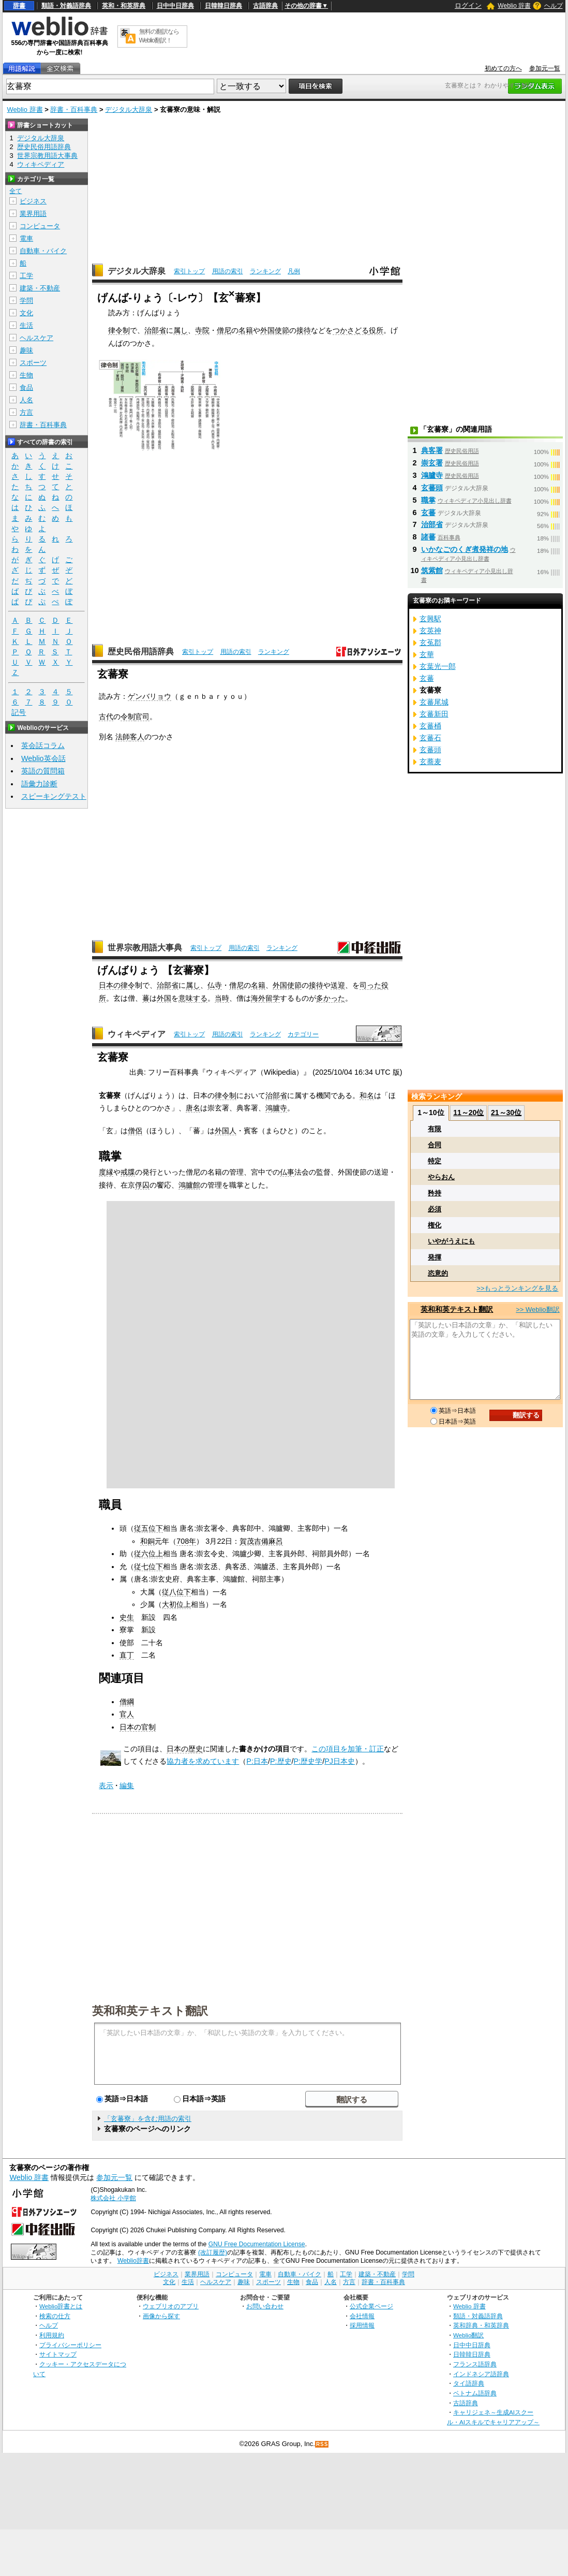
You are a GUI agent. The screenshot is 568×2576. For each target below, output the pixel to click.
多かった (330, 998)
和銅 (147, 1541)
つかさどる (351, 330)
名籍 (245, 330)
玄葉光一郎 (438, 666)
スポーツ (33, 363)
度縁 (106, 1172)
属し (180, 330)
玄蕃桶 (430, 726)
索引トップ (189, 271)
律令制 (119, 330)
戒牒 (128, 1172)
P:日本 (257, 1761)
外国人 (225, 1130)
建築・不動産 (40, 288)
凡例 (294, 271)
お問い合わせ (264, 2306)
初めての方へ (503, 68)
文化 (26, 313)
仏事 (287, 1172)
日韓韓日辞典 (223, 5)
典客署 (432, 450)
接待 (303, 330)
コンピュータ (40, 226)
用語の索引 (227, 271)
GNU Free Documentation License (256, 2244)
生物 (26, 375)
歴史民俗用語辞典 (141, 651)
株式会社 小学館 (113, 2198)
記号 (18, 713)
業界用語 (33, 213)
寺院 (202, 330)
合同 (434, 1145)
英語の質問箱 (43, 771)
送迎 (338, 985)
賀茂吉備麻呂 (261, 1541)
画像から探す (161, 2315)
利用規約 (51, 2335)
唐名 (193, 1108)
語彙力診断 (39, 784)
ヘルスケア (36, 338)
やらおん (441, 1177)
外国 (164, 998)
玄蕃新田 (434, 714)
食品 (26, 387)
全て (15, 191)
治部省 (155, 330)
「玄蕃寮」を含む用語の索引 (147, 2119)
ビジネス (33, 201)
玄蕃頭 (432, 488)
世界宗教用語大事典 (145, 947)
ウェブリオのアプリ (171, 2306)
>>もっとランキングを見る (517, 1288)
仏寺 (214, 985)
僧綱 (126, 1701)
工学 (26, 276)
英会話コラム (43, 745)
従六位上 (148, 1553)
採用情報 (362, 2325)
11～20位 (468, 1112)
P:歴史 (281, 1761)
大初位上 (176, 1604)
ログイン (468, 5)
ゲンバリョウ (149, 696)
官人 (126, 1714)
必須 (434, 1209)
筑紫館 (432, 570)
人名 (26, 400)
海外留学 (265, 998)
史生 (126, 1617)
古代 (106, 716)
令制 (128, 716)
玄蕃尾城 (434, 702)
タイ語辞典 (468, 2383)
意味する (192, 998)
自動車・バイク (43, 251)
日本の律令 (117, 985)
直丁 (126, 1655)
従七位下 (148, 1566)
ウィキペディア (137, 1034)
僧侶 (135, 1130)
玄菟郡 (430, 642)
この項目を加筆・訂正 (347, 1749)
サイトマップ (58, 2354)
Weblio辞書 (133, 2260)
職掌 (428, 500)
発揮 (434, 1257)
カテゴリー (303, 1034)
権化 (434, 1225)
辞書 (19, 5)
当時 (222, 998)
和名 (367, 1095)
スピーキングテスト (53, 796)
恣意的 (438, 1273)
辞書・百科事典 (73, 109)
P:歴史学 (308, 1761)
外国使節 (274, 330)
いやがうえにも (451, 1241)
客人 (137, 737)
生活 (26, 325)
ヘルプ (553, 5)
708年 (186, 1541)
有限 (434, 1129)
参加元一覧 (544, 68)
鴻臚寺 (276, 1108)
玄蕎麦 (430, 761)
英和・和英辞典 (123, 5)
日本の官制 (137, 1727)
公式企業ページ (371, 2306)
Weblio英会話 (43, 758)
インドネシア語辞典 (481, 2373)
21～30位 (506, 1112)
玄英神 (430, 630)
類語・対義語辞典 (66, 5)
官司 (142, 716)
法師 (122, 737)
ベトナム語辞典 (475, 2393)
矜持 (434, 1193)
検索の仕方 (54, 2315)
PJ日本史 (339, 1761)
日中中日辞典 (175, 5)
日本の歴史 (185, 1749)
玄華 (427, 654)
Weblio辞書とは (60, 2306)
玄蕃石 (430, 738)
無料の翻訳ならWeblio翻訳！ (159, 36)
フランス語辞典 (475, 2364)
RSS (322, 2444)
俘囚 (142, 1185)
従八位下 (176, 1592)
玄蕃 (428, 512)
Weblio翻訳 (468, 2335)
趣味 (26, 350)
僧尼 (224, 330)
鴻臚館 (189, 1185)
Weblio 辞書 (514, 5)
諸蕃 (428, 537)
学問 (26, 300)
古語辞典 (265, 5)
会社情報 (362, 2315)
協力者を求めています (203, 1761)
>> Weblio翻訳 (537, 1309)
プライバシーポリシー (70, 2344)
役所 (376, 330)
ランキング (265, 271)
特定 (434, 1161)
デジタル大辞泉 (128, 109)
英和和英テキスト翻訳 (150, 2010)
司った (370, 985)
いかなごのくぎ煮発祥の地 (464, 549)
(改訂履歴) (212, 2252)
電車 (26, 238)
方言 (26, 412)
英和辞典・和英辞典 (481, 2325)
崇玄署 (432, 463)
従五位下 (148, 1528)
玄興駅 (430, 618)
